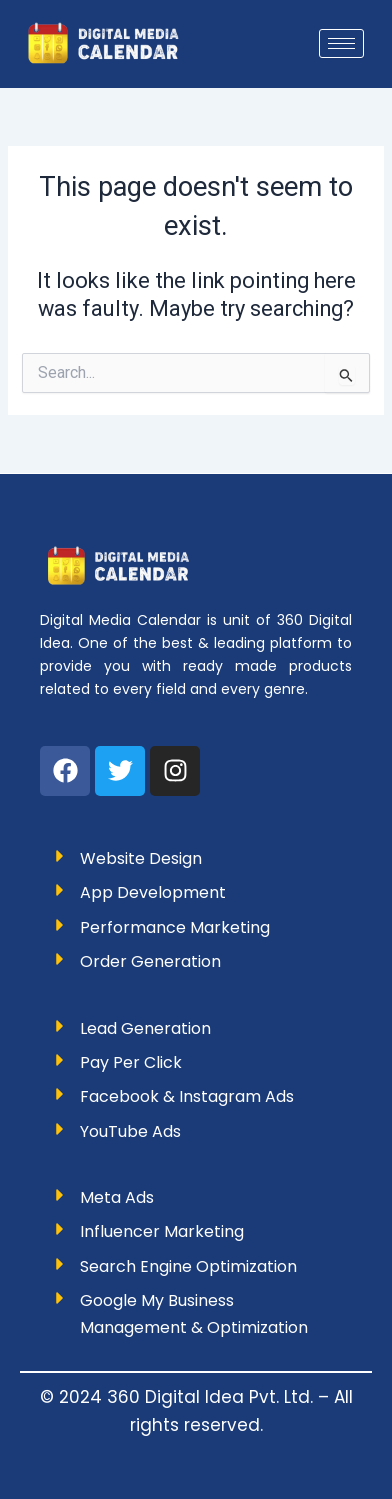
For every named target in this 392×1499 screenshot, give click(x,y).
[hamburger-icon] (341, 43)
